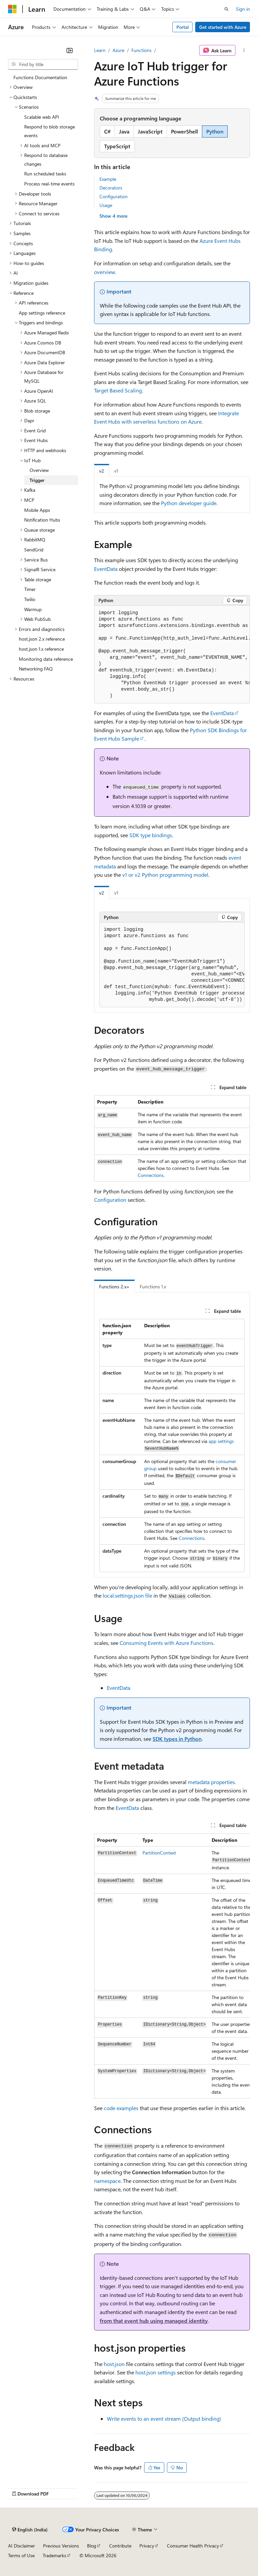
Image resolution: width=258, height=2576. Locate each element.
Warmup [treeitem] (33, 609)
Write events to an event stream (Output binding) (164, 2418)
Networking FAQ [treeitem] (36, 668)
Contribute (120, 2545)
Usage (105, 205)
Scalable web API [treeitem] (41, 117)
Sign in (243, 9)
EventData (127, 1807)
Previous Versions (61, 2545)
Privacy (146, 2545)
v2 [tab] (101, 471)
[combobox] (43, 64)
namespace (107, 2180)
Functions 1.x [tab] (153, 1286)
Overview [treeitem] (39, 470)
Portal (182, 27)
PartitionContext (159, 1852)
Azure (118, 50)
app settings (221, 1441)
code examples (121, 2107)
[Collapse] (69, 50)
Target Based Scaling (118, 390)
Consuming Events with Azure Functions (166, 1642)
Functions (141, 50)
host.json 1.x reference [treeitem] (41, 649)
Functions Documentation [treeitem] (40, 77)
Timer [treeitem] (30, 589)
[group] (172, 654)
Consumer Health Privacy (193, 2545)
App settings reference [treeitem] (42, 313)
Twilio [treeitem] (29, 599)
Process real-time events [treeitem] (49, 183)
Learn (99, 50)
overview (104, 271)
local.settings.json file (127, 1595)
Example (107, 179)
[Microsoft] (12, 9)
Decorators (110, 187)
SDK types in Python (177, 1738)
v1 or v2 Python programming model (165, 874)
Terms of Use (21, 2555)
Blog (91, 2545)
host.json (114, 2363)
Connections (151, 1175)
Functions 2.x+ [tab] (114, 1286)
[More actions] (244, 50)
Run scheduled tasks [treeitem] (45, 173)
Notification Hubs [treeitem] (42, 520)
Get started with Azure (222, 27)
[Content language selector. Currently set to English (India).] (30, 2529)
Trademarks (54, 2555)
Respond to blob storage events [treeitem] (49, 131)
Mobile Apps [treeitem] (37, 510)
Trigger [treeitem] (37, 480)
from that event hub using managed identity (154, 2320)
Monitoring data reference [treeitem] (46, 659)
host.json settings (155, 2372)
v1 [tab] (116, 471)
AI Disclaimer (21, 2545)
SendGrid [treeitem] (33, 549)
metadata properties (211, 1781)
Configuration (113, 196)
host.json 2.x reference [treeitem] (42, 639)
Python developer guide (188, 502)
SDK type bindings (150, 835)
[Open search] (226, 9)
